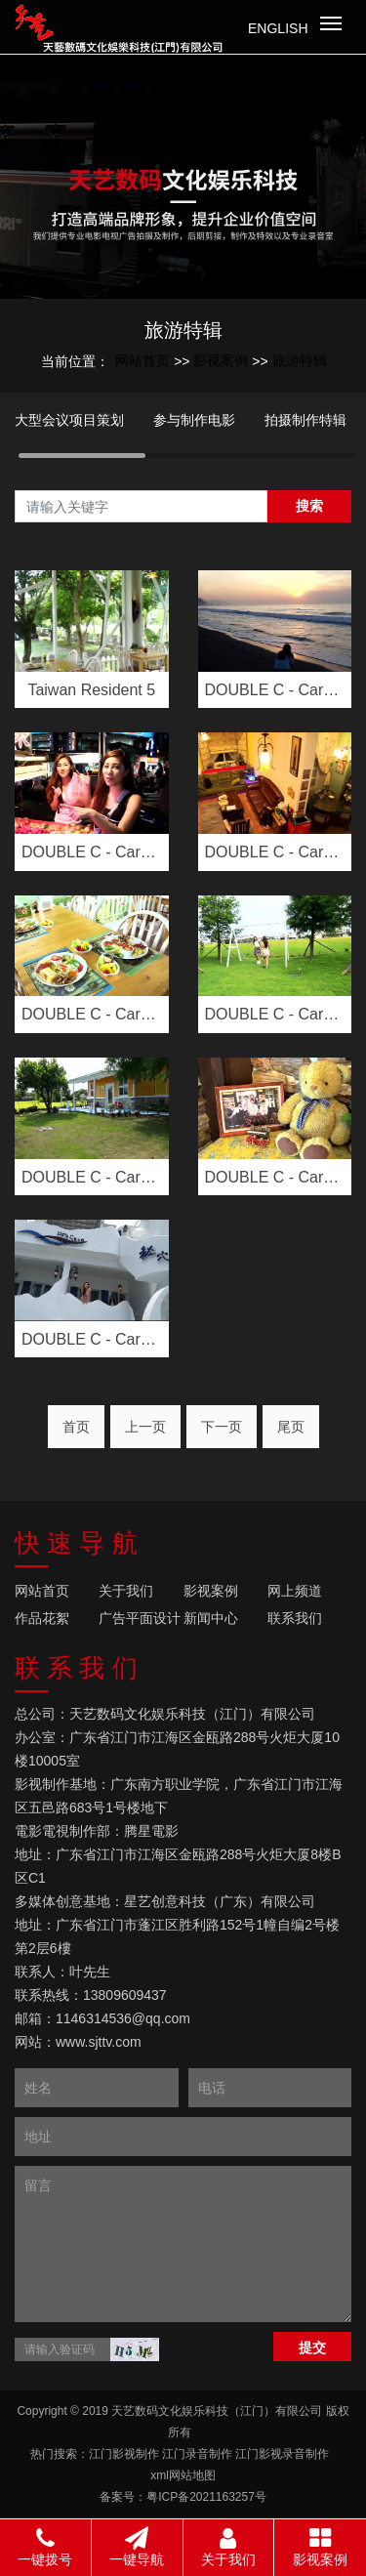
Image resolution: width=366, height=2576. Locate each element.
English (277, 28)
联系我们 (294, 1618)
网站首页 (142, 360)
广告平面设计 (140, 1618)
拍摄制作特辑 (305, 420)
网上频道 (294, 1591)
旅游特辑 (299, 360)
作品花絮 (42, 1618)
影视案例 (220, 360)
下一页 (221, 1426)
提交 (312, 2347)
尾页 (291, 1426)
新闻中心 (210, 1618)
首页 (76, 1426)
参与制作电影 (194, 420)
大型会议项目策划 (69, 420)
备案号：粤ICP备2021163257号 (183, 2497)
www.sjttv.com (99, 2042)
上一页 (145, 1426)
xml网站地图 (183, 2475)
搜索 (309, 506)
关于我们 (126, 1591)
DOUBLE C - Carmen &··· (275, 852)
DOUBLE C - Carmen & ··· (275, 690)
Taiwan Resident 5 (91, 690)
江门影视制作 (124, 2454)
